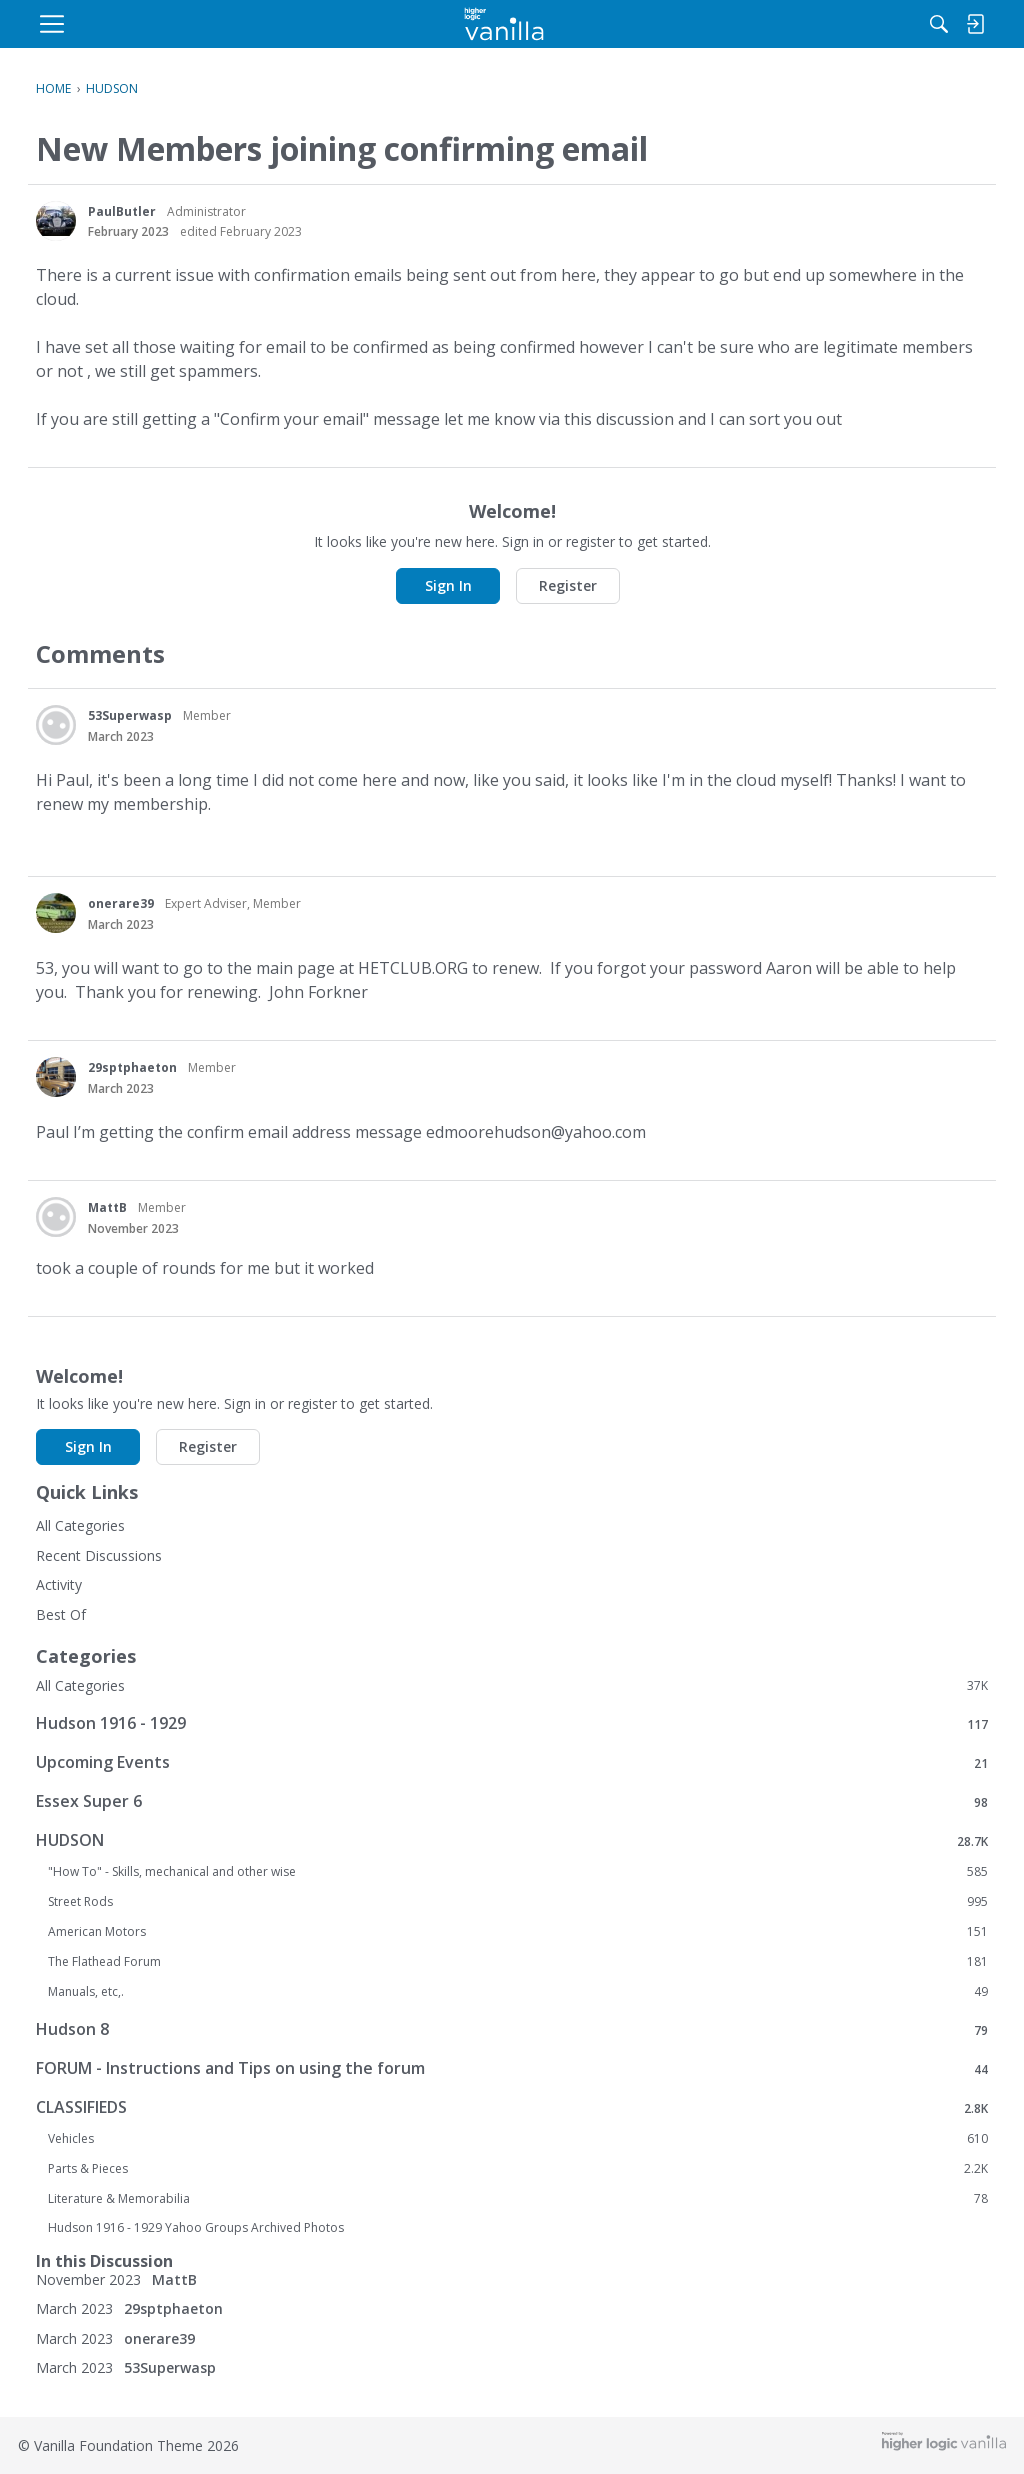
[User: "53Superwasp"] (56, 725)
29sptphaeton (132, 1067)
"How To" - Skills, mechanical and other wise (518, 1872)
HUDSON (512, 1840)
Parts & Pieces (518, 2169)
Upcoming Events (512, 1762)
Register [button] (568, 585)
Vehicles (518, 2139)
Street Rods (518, 1902)
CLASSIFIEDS (512, 2107)
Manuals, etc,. (518, 1992)
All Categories (80, 1525)
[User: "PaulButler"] (56, 221)
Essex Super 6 (512, 1801)
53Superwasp (130, 715)
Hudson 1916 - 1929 (512, 1723)
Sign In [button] (448, 585)
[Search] (781, 24)
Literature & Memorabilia (518, 2199)
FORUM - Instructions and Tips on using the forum (512, 2068)
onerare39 (121, 903)
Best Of (61, 1614)
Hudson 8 (512, 2029)
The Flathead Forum (518, 1962)
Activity (59, 1584)
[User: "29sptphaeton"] (56, 1077)
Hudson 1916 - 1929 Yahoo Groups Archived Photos (196, 2227)
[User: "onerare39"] (56, 913)
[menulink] (196, 24)
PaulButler (122, 211)
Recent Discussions (99, 1555)
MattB (107, 1207)
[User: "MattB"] (56, 1217)
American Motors (518, 1932)
